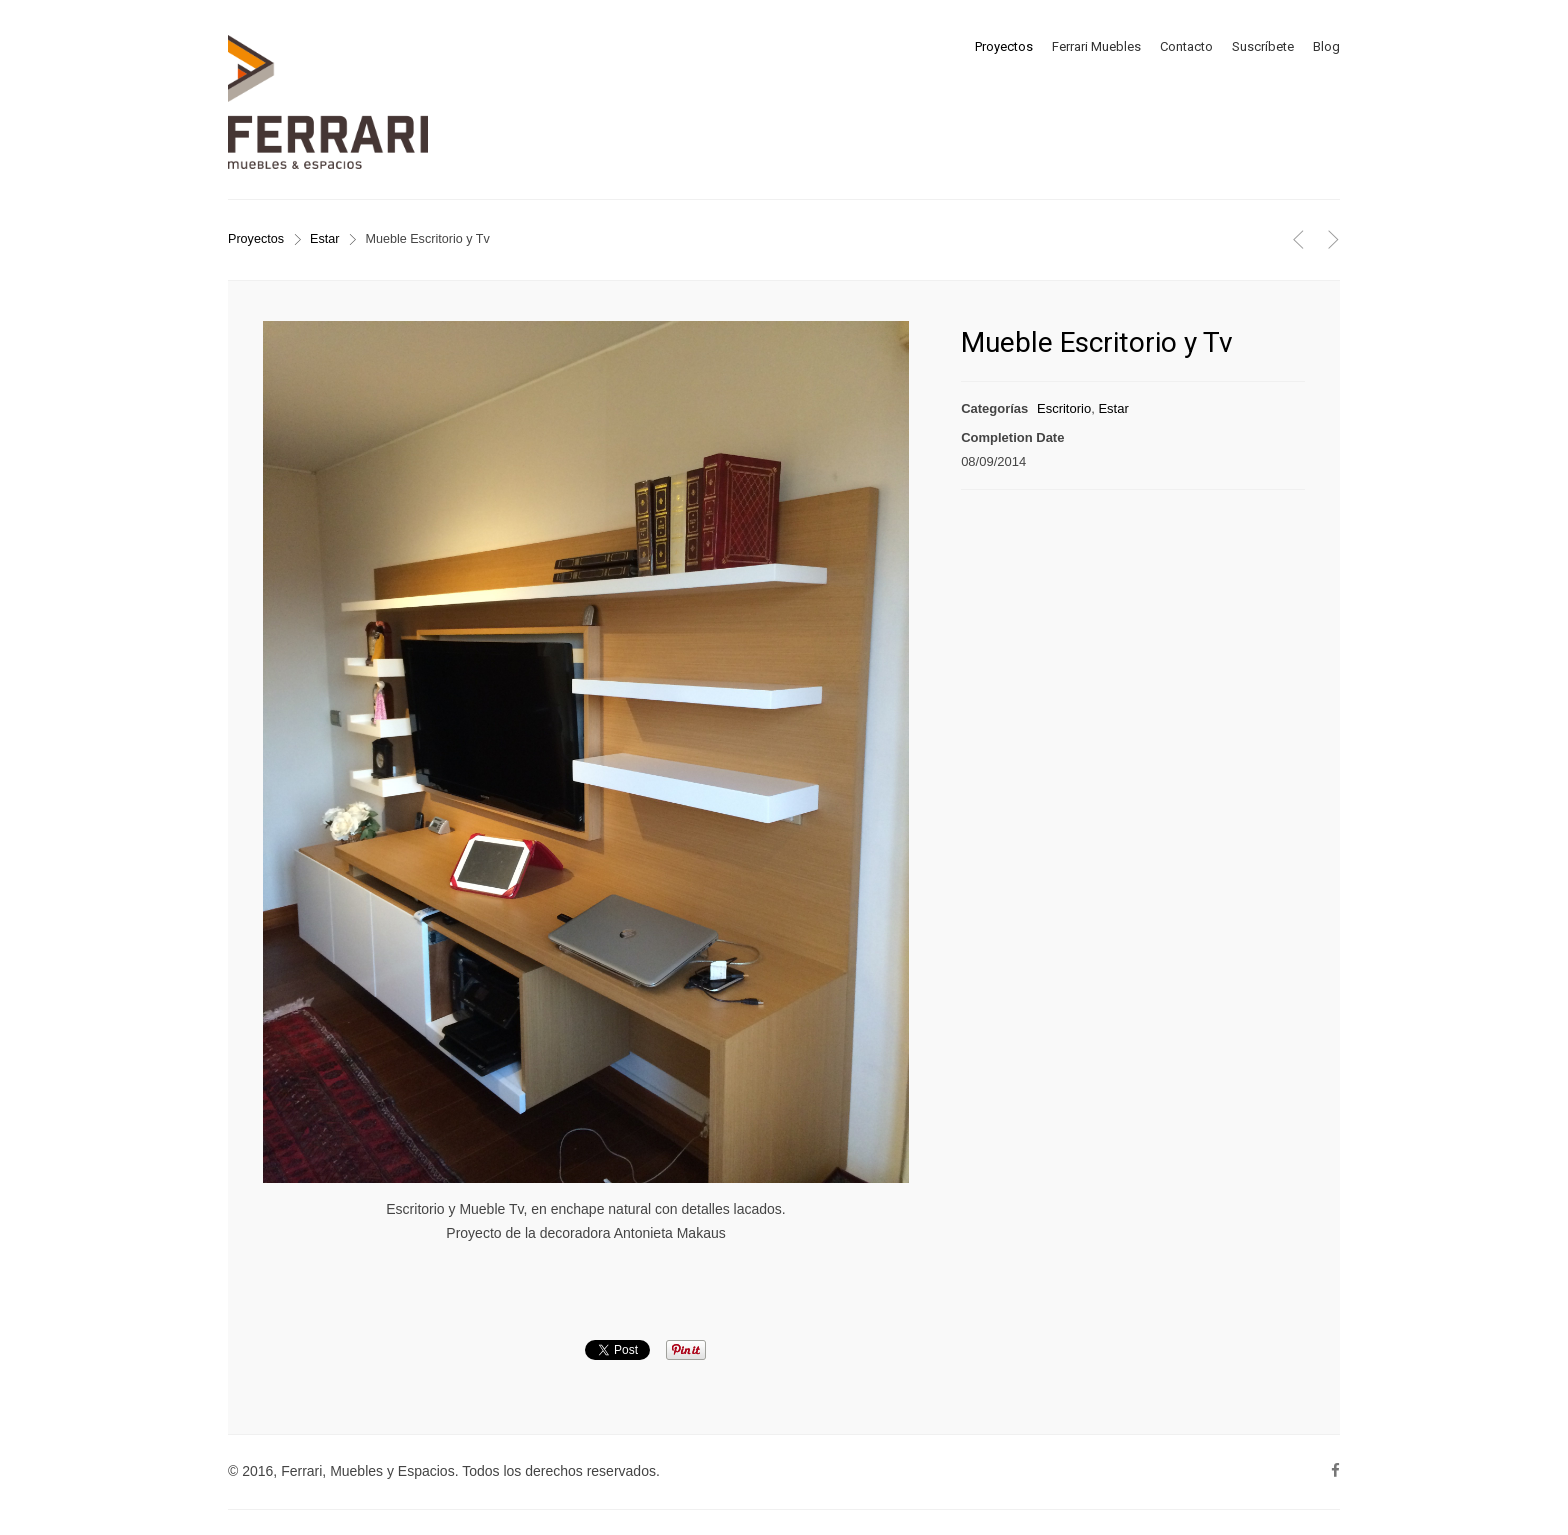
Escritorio (1064, 408)
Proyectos (1004, 46)
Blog (1326, 46)
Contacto (1186, 46)
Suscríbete (1263, 46)
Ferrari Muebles (1096, 46)
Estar (324, 239)
